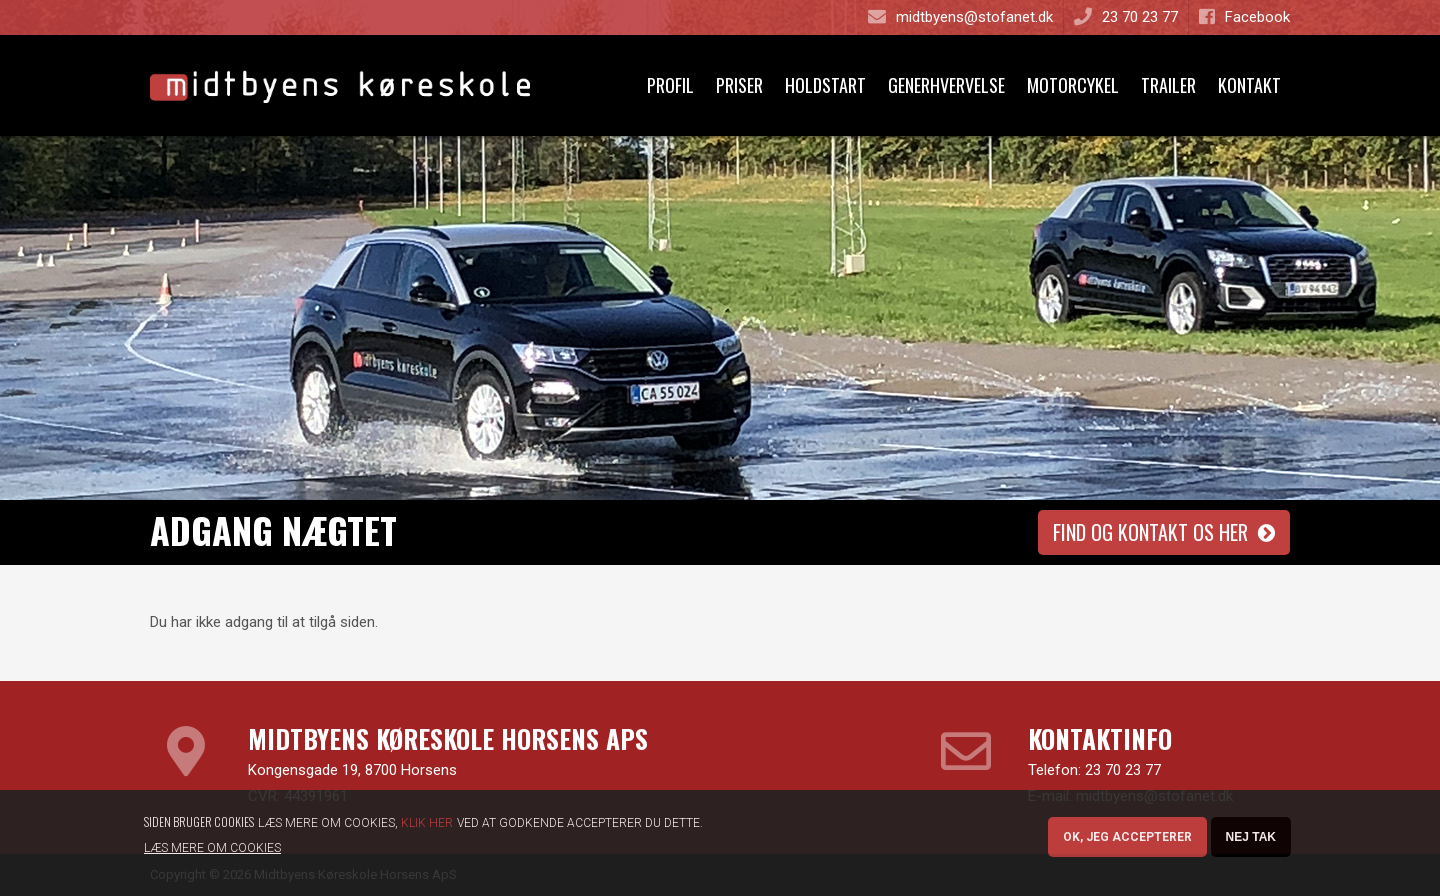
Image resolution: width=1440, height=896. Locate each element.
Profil (670, 85)
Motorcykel (1073, 85)
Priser (739, 85)
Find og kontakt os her (1150, 532)
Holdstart (825, 85)
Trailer (1168, 85)
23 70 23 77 (1123, 770)
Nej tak (1251, 841)
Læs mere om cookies (212, 852)
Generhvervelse (946, 85)
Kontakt (1249, 85)
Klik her (427, 827)
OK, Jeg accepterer (1127, 841)
